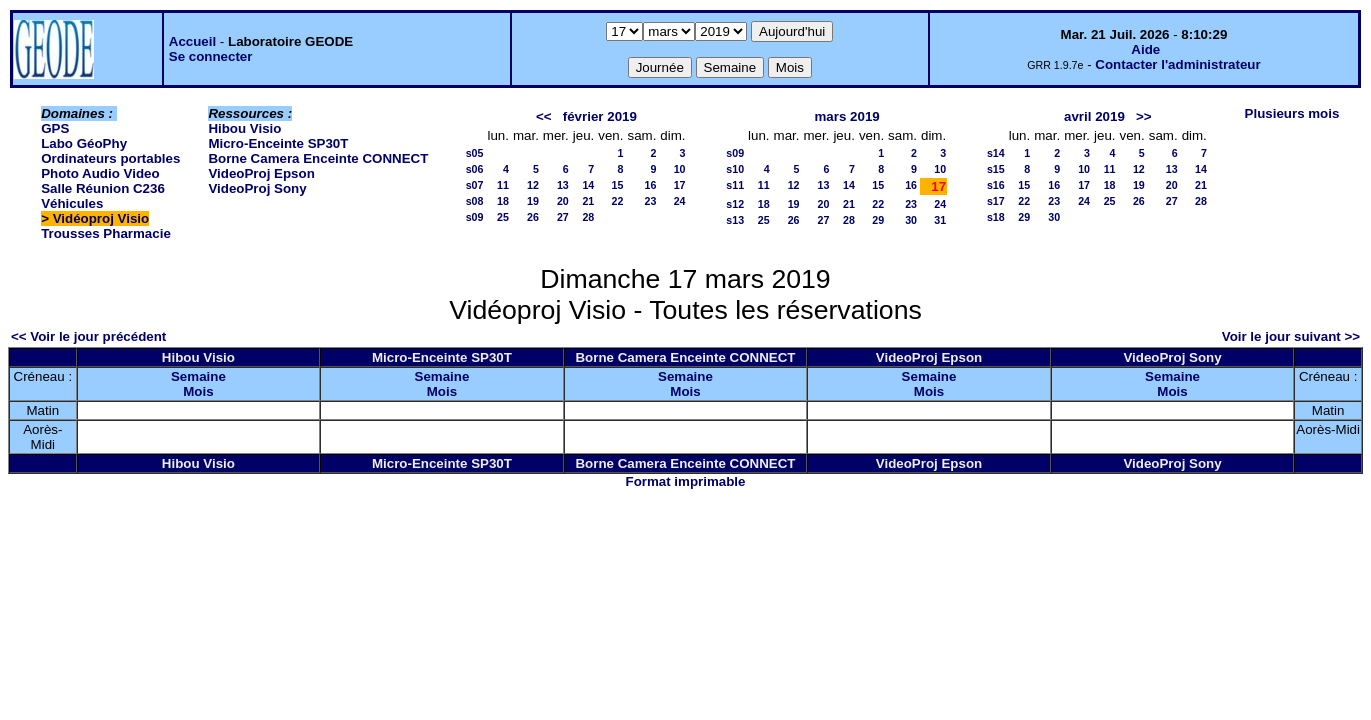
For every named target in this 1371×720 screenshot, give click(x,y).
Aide (1145, 49)
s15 (996, 169)
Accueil (192, 41)
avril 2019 (1094, 116)
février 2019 (600, 116)
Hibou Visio (244, 128)
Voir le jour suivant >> (1291, 336)
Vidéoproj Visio (101, 218)
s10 (735, 169)
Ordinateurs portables (110, 158)
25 (503, 217)
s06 (475, 169)
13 (563, 185)
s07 (475, 185)
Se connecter (211, 56)
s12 (735, 204)
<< (544, 116)
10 (680, 169)
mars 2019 (847, 116)
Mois (198, 391)
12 (533, 185)
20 (563, 201)
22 (618, 201)
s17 (996, 201)
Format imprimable (686, 481)
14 (588, 185)
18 (503, 201)
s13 (735, 220)
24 (680, 201)
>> (1144, 116)
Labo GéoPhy (84, 143)
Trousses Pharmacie (106, 233)
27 (563, 217)
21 (588, 201)
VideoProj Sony (257, 188)
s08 (475, 201)
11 (503, 185)
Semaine (198, 376)
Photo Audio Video (100, 173)
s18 (996, 217)
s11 (735, 185)
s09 (475, 217)
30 (911, 220)
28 (588, 217)
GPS (55, 128)
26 (533, 217)
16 (651, 185)
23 (651, 201)
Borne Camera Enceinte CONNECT (318, 158)
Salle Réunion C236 (103, 188)
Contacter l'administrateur (1177, 64)
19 (533, 201)
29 (878, 220)
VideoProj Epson (261, 173)
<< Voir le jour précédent (88, 336)
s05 (475, 153)
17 (680, 185)
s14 (996, 153)
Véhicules (72, 203)
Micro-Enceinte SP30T (278, 143)
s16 (996, 185)
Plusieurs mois (1292, 113)
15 (618, 185)
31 (940, 220)
